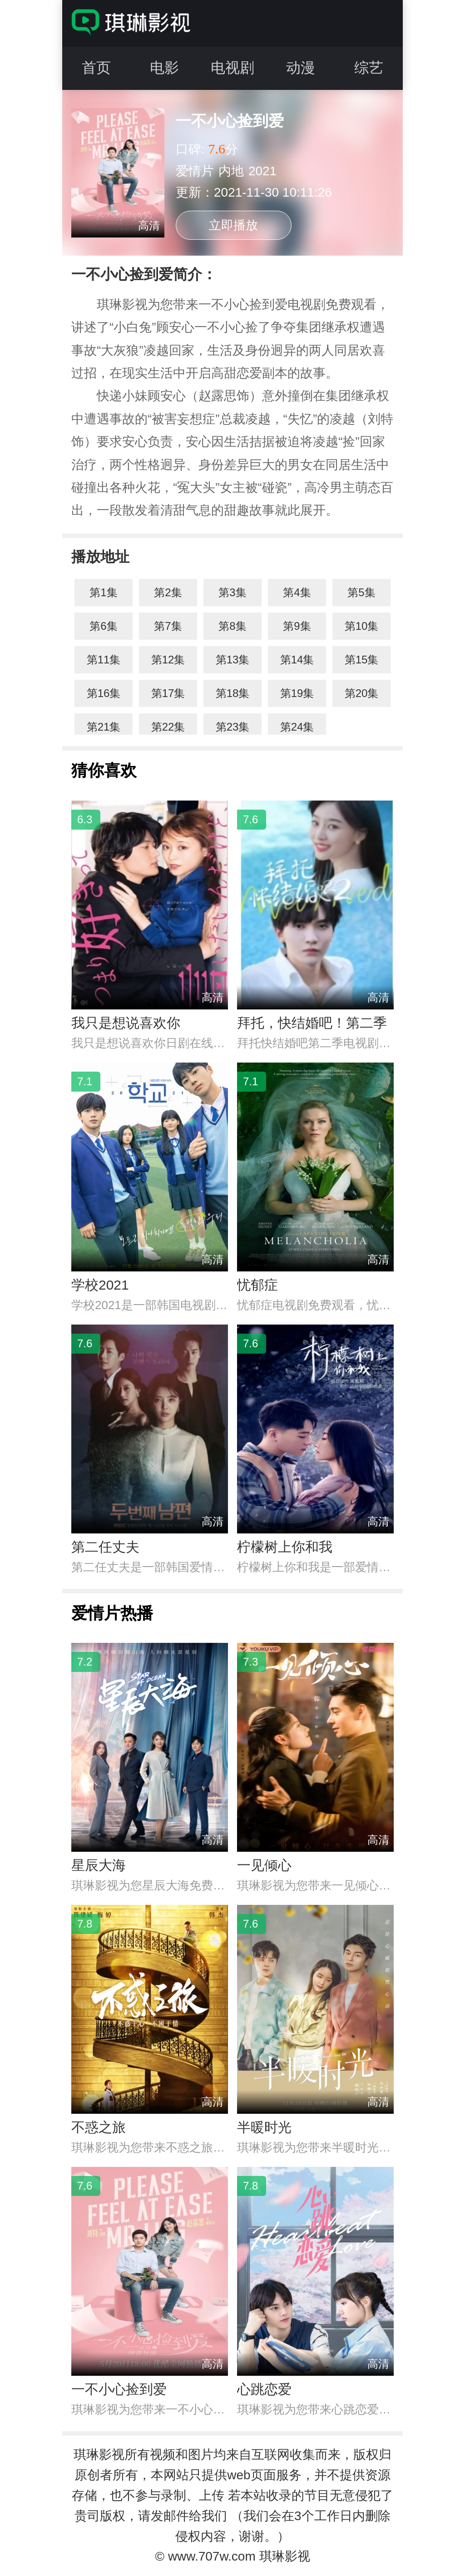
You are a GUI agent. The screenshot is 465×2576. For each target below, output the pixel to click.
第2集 (168, 592)
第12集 (168, 659)
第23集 (233, 727)
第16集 (104, 693)
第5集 (361, 592)
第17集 (168, 693)
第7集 (168, 626)
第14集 (297, 659)
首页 (96, 67)
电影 (164, 67)
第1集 (103, 592)
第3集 (232, 592)
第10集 (362, 626)
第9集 (297, 626)
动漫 (300, 67)
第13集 (233, 659)
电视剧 (232, 67)
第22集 (168, 727)
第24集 (297, 727)
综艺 (368, 67)
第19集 (297, 693)
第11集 (104, 659)
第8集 (232, 626)
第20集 (362, 693)
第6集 (103, 626)
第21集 (104, 727)
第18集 (233, 693)
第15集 (362, 659)
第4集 (297, 592)
